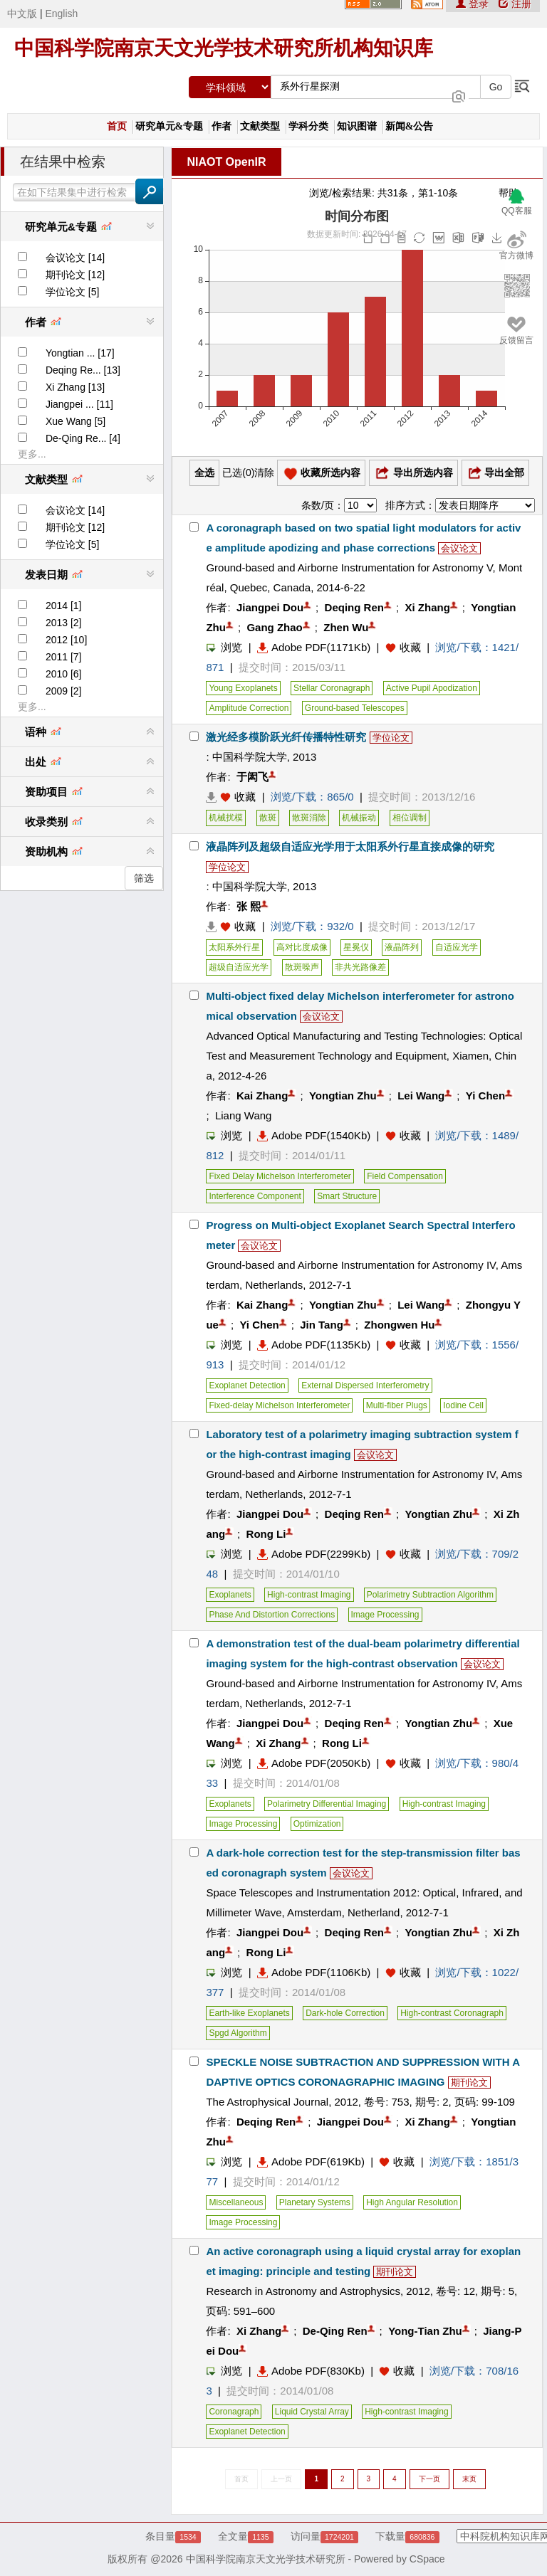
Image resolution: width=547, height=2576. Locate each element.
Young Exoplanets (243, 688)
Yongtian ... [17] (80, 353)
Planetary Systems (314, 2202)
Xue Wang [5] (75, 421)
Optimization (317, 1824)
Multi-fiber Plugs (396, 1405)
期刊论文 (469, 2082)
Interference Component (255, 1196)
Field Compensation (405, 1176)
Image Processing (385, 1615)
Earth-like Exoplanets (249, 2013)
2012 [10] (66, 639)
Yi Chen (485, 1095)
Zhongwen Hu (399, 1325)
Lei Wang (420, 1095)
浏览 (224, 647)
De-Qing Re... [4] (83, 438)
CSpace (427, 2559)
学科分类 (308, 126)
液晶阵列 (402, 947)
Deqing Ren (354, 607)
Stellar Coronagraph (331, 688)
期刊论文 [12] (75, 274)
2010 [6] (64, 674)
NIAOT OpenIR (226, 162)
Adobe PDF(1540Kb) (313, 1135)
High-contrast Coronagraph (452, 2013)
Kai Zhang (262, 1095)
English (61, 13)
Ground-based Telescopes (355, 708)
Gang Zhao (274, 627)
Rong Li (266, 1534)
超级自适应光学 (239, 967)
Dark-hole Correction (345, 2013)
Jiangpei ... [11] (79, 404)
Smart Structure (347, 1196)
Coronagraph (234, 2412)
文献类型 (260, 126)
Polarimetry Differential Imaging (326, 1804)
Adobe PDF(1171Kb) (313, 647)
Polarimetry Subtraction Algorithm (430, 1595)
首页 (117, 126)
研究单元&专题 (169, 126)
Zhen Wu (345, 627)
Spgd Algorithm (237, 2033)
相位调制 (409, 818)
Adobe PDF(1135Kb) (313, 1345)
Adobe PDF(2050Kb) (313, 1763)
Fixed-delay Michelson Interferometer (279, 1405)
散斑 (267, 818)
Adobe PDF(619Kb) (311, 2161)
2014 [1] (64, 605)
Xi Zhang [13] (75, 387)
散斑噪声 (302, 967)
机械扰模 (226, 818)
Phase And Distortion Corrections (272, 1615)
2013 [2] (64, 622)
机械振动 (359, 818)
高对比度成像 (302, 947)
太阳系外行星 (234, 947)
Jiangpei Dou (269, 607)
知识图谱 (357, 126)
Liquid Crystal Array (312, 2412)
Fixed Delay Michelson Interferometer (279, 1176)
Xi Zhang (427, 607)
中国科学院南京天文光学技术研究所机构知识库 (223, 48)
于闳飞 (252, 777)
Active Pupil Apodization (431, 688)
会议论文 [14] (75, 257)
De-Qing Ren (335, 2331)
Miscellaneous (236, 2202)
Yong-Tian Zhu (425, 2331)
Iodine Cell (463, 1405)
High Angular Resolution (412, 2202)
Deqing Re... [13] (83, 370)
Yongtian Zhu (343, 1095)
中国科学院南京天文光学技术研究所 (265, 2559)
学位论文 (391, 737)
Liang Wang (243, 1115)
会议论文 (459, 548)
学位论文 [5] (72, 291)
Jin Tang (321, 1325)
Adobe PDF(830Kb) (311, 2371)
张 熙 (248, 906)
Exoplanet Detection (247, 1385)
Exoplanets (230, 1595)
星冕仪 (356, 947)
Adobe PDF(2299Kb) (313, 1554)
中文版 (22, 13)
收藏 (410, 647)
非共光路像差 (360, 967)
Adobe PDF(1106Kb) (313, 1972)
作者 (221, 126)
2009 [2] (64, 691)
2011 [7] (64, 657)
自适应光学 (456, 947)
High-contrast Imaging (308, 1595)
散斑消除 (309, 818)
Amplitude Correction (248, 708)
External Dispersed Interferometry (365, 1385)
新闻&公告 (409, 126)
